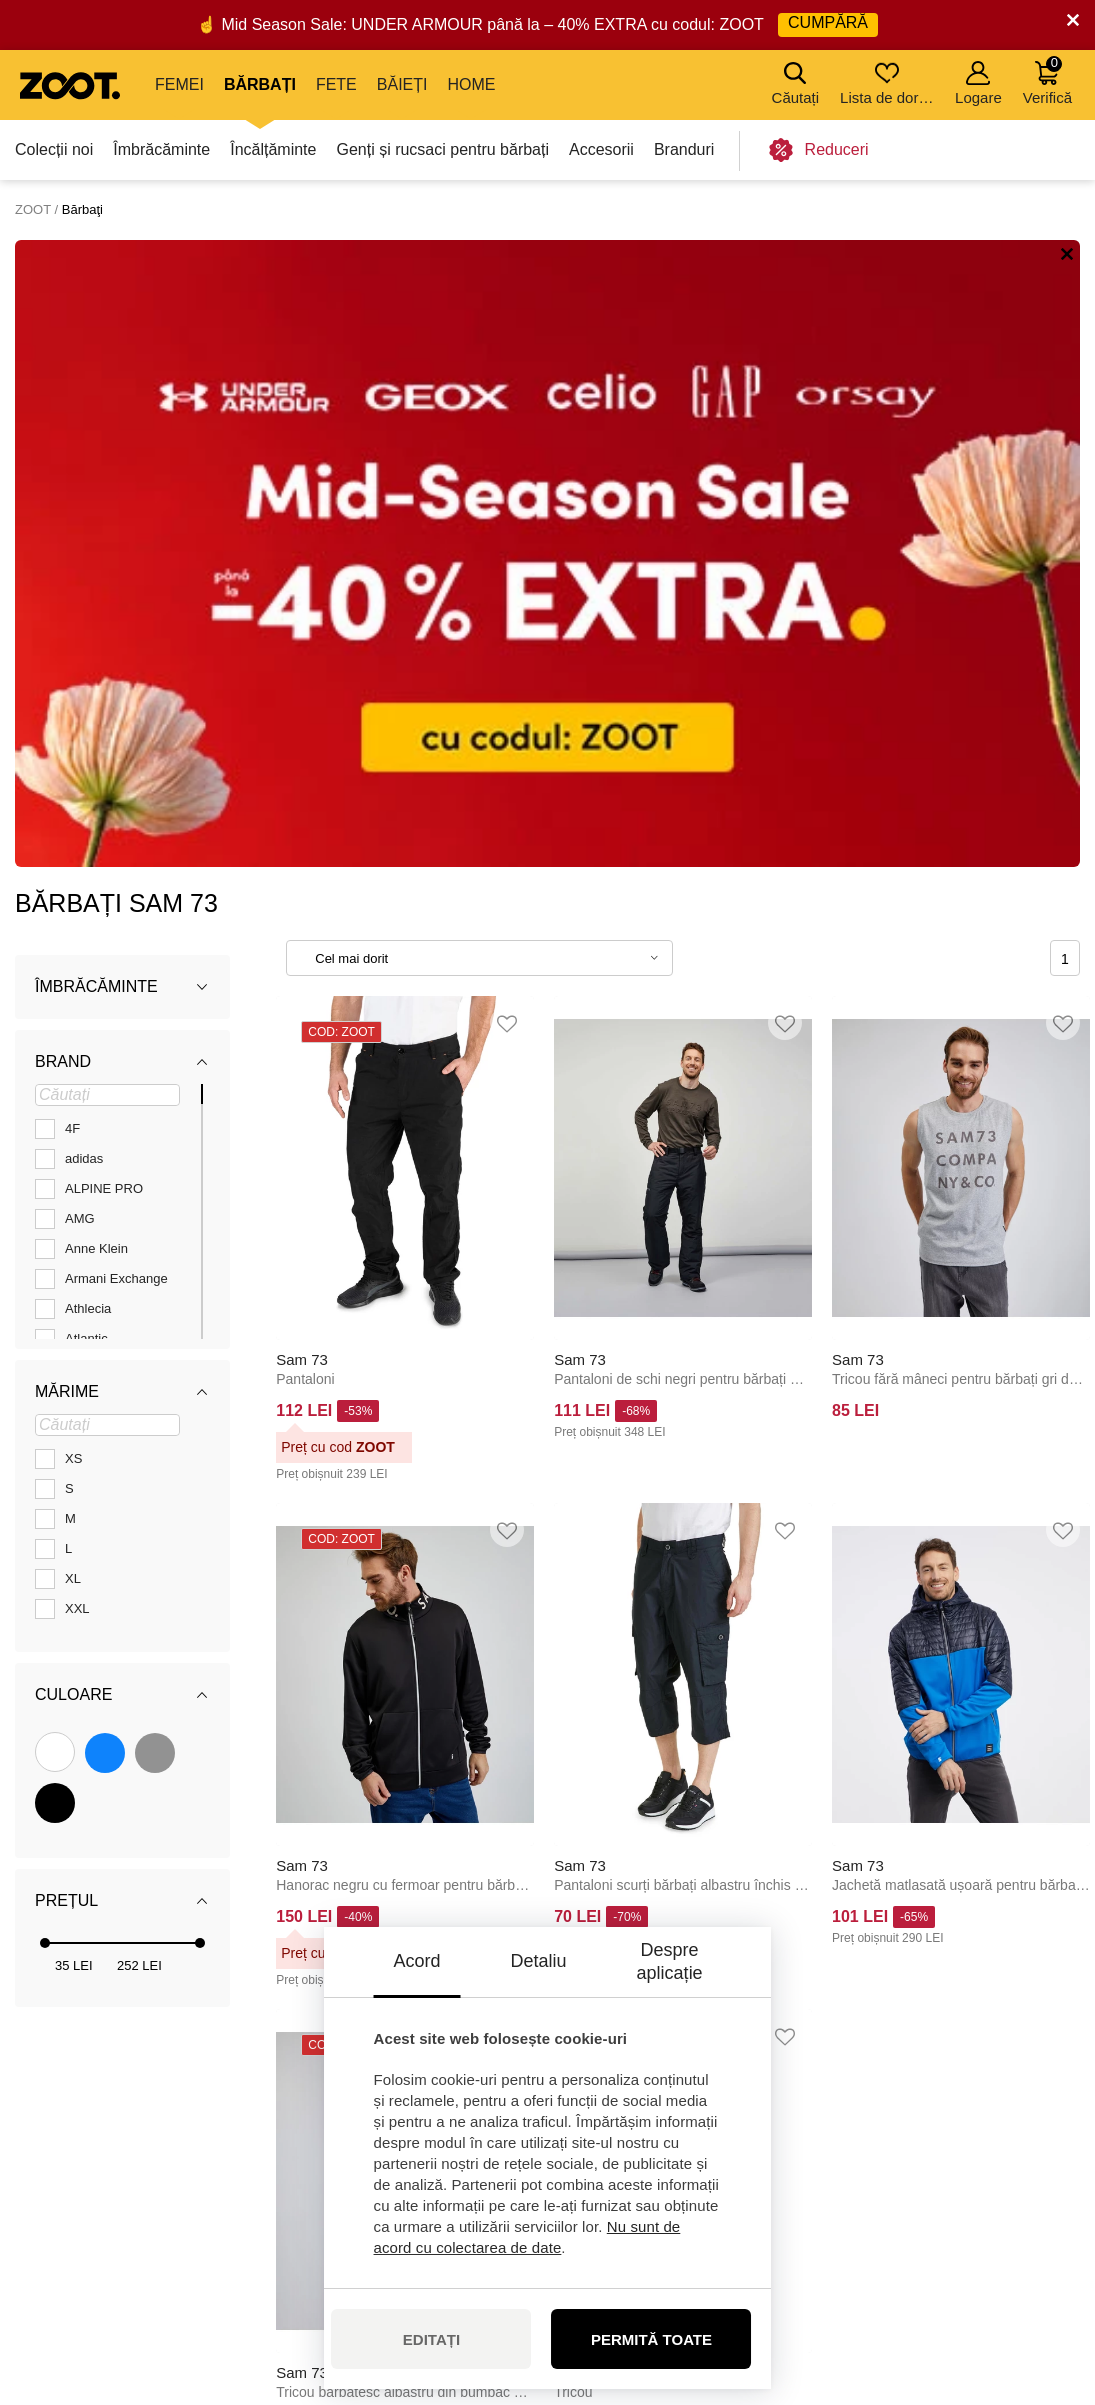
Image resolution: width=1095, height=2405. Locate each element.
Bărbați (260, 84)
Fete (336, 84)
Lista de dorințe (888, 83)
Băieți (402, 84)
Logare (978, 83)
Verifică (1047, 80)
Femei (179, 84)
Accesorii (601, 149)
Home (471, 84)
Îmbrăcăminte (161, 149)
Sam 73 (302, 731)
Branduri (684, 149)
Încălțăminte (273, 149)
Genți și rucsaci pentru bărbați (442, 149)
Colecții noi (54, 149)
